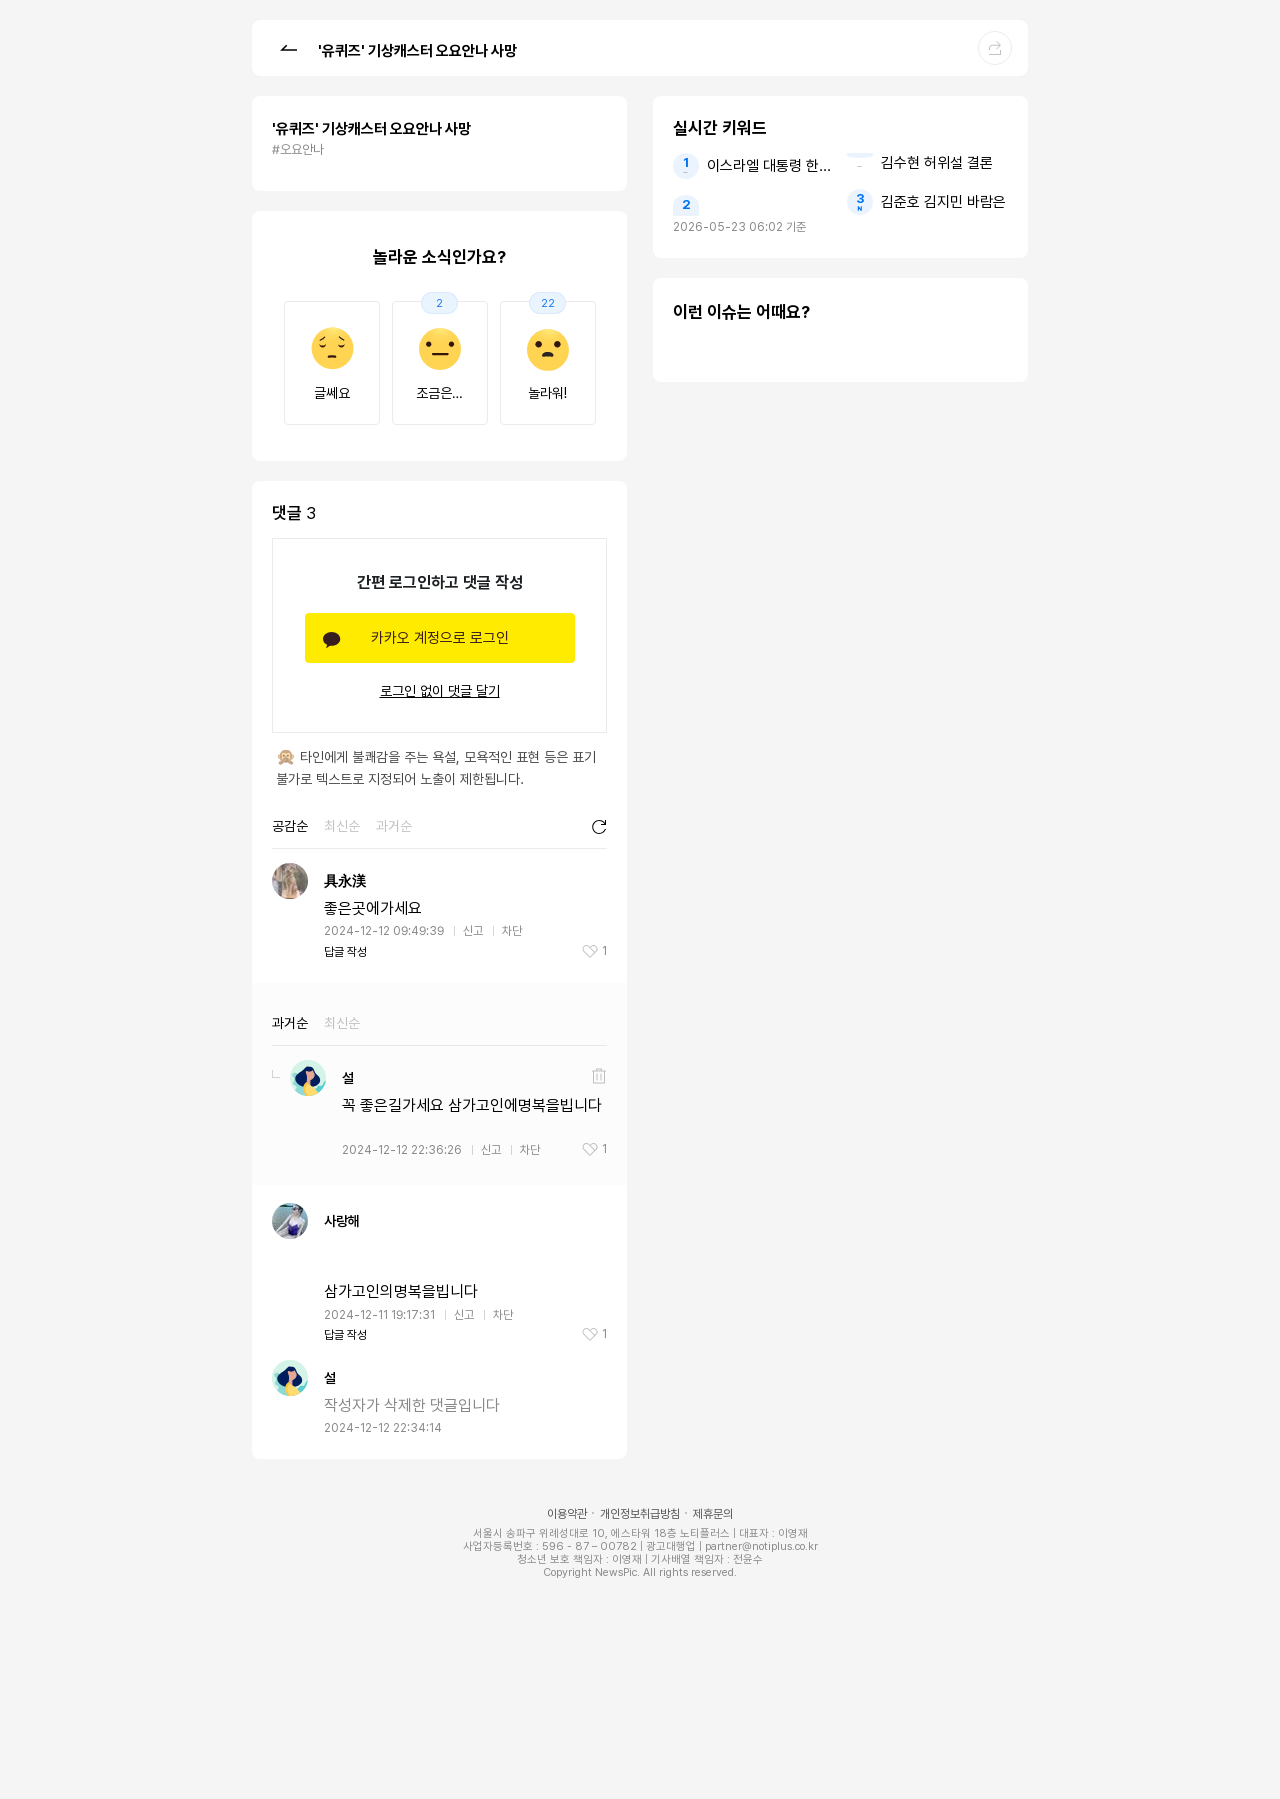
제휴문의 (713, 1514)
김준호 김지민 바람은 (943, 202)
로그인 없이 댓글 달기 (440, 691)
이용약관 (567, 1514)
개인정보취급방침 (640, 1514)
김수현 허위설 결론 (937, 163)
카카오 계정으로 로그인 (440, 638)
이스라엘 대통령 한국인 (770, 166)
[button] (288, 47)
